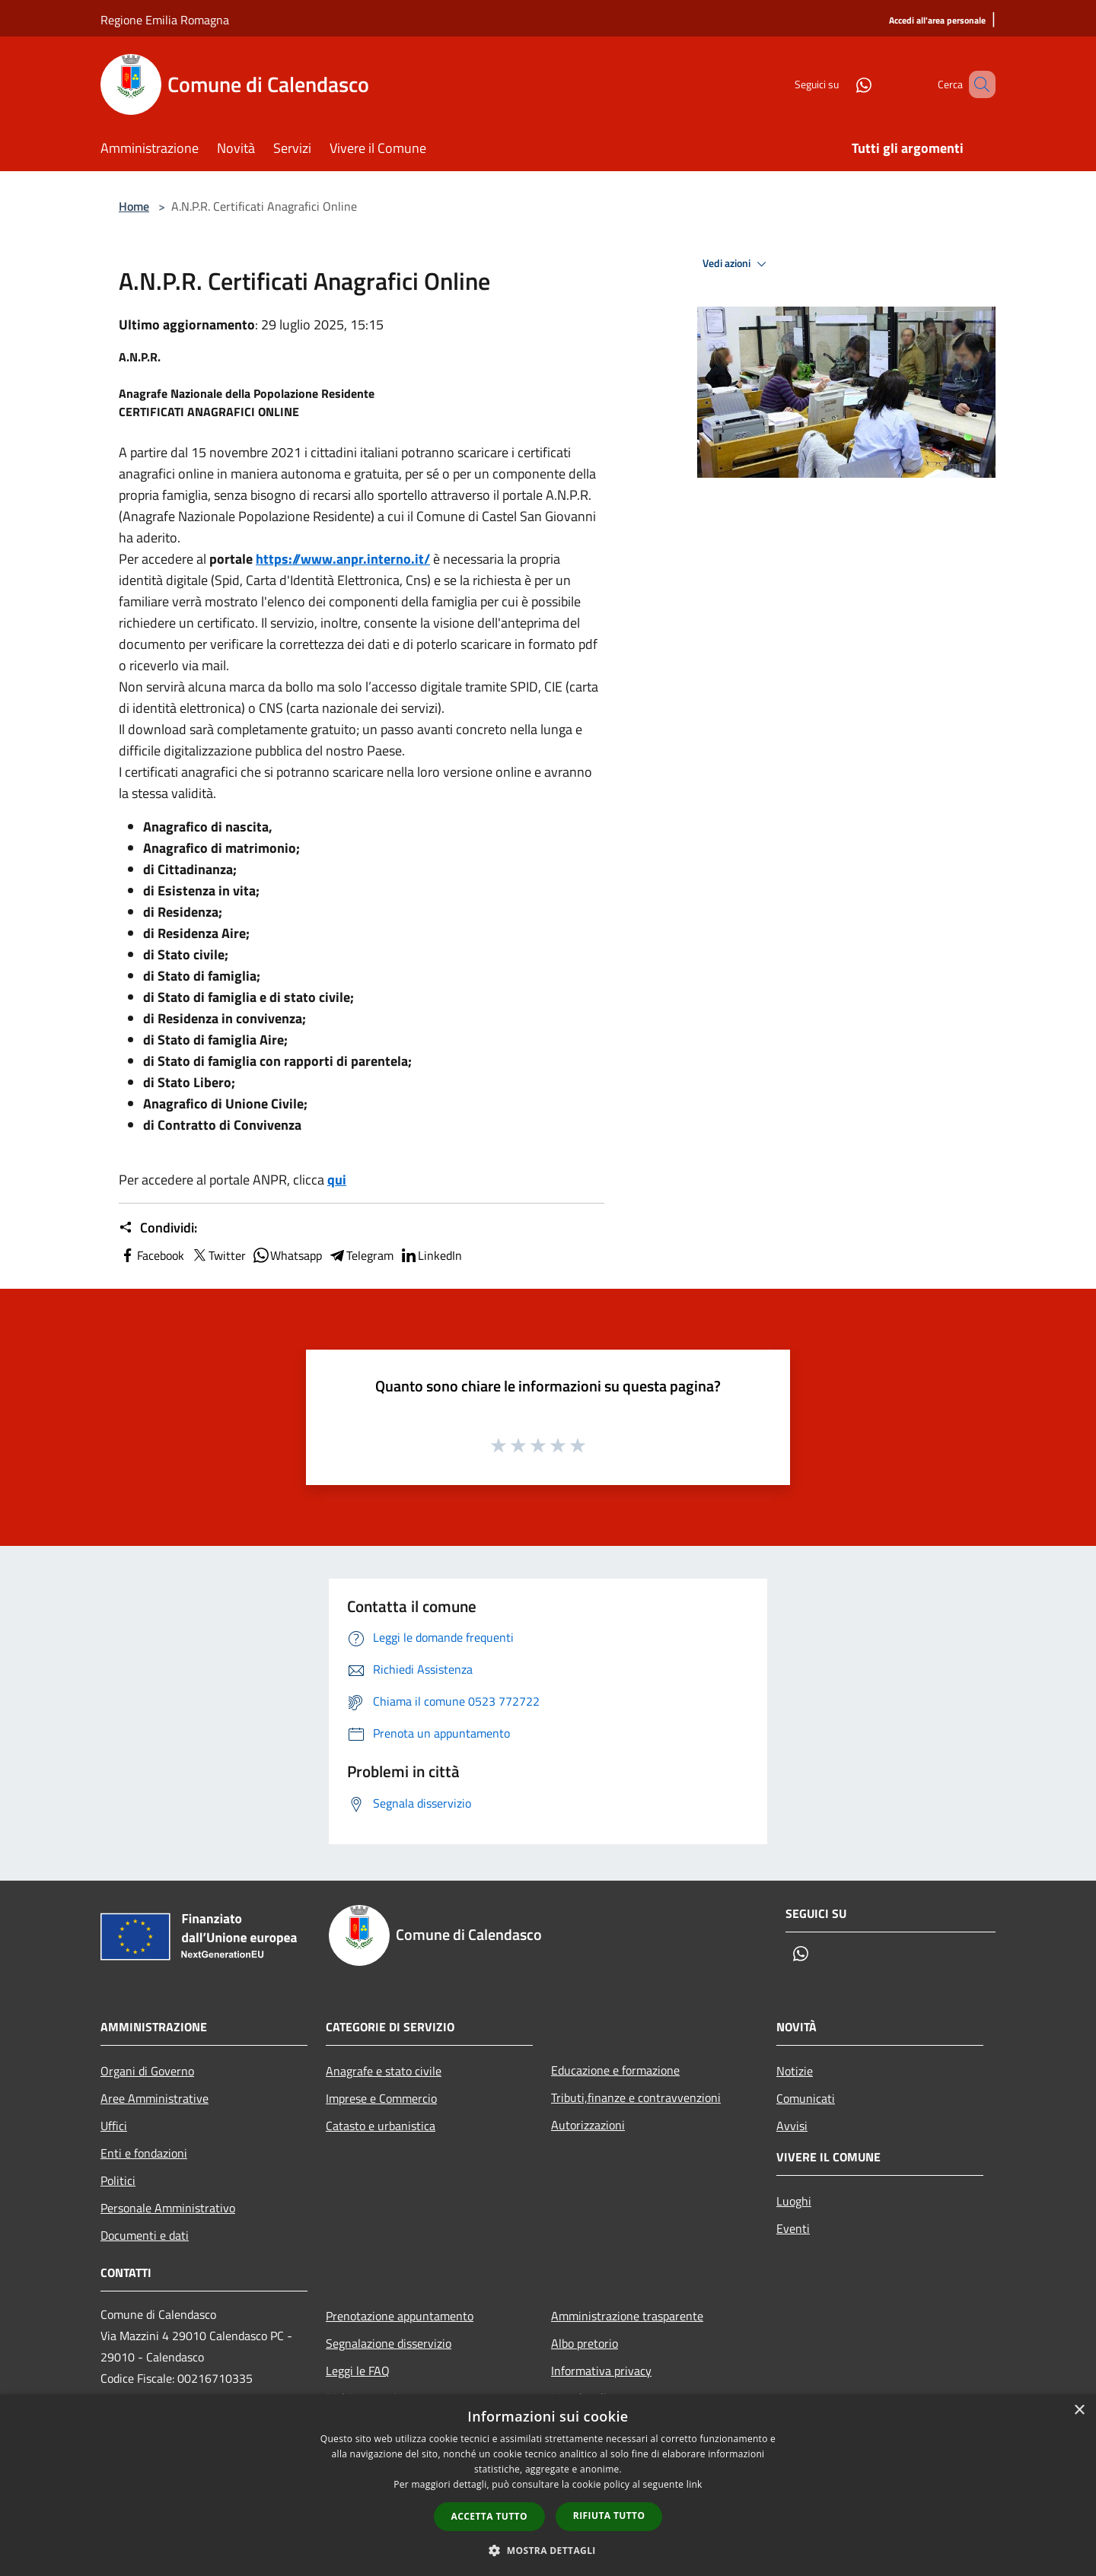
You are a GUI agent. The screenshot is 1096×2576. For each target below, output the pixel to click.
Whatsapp (287, 1255)
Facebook (151, 1255)
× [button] (1079, 2410)
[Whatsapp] (842, 84)
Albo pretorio (584, 2343)
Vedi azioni (737, 264)
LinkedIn (431, 1255)
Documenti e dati (144, 2235)
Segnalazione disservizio (388, 2343)
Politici (117, 2180)
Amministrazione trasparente (627, 2316)
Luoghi (793, 2201)
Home (134, 206)
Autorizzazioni (588, 2125)
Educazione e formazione (615, 2070)
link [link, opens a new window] (695, 2484)
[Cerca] (977, 84)
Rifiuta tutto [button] (609, 2515)
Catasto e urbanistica (380, 2125)
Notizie (794, 2071)
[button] (548, 2550)
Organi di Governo (147, 2071)
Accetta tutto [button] (489, 2516)
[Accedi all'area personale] (937, 21)
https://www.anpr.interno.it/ (343, 559)
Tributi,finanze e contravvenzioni (636, 2097)
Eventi (793, 2228)
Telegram (360, 1255)
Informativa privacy (601, 2370)
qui (336, 1179)
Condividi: (158, 1228)
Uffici (113, 2125)
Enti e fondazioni (143, 2153)
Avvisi (792, 2125)
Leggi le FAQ (358, 2370)
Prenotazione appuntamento (399, 2316)
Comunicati (805, 2098)
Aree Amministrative (154, 2098)
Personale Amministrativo (167, 2208)
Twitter (218, 1255)
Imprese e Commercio (381, 2098)
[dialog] (548, 2485)
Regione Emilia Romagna (164, 20)
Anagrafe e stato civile (383, 2071)
